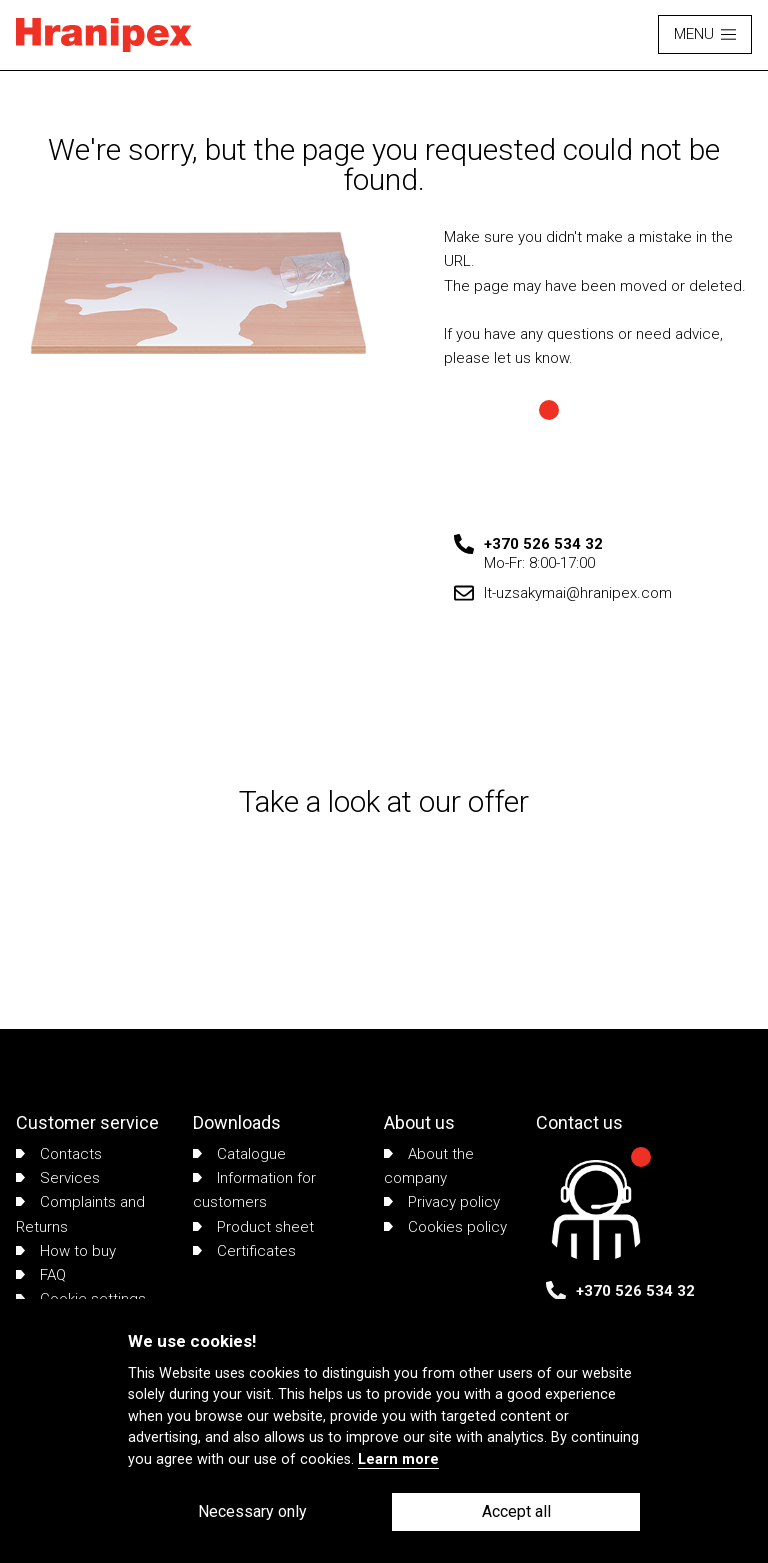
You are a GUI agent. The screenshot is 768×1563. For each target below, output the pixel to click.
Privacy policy (442, 1202)
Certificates (244, 1251)
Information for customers (254, 1190)
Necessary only (252, 1511)
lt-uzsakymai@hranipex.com (578, 593)
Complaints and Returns (80, 1214)
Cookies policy (445, 1227)
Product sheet (253, 1227)
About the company (429, 1166)
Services (58, 1178)
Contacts (59, 1154)
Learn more (398, 1459)
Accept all (516, 1511)
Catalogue (239, 1154)
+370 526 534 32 (543, 544)
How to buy (66, 1251)
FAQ (41, 1275)
